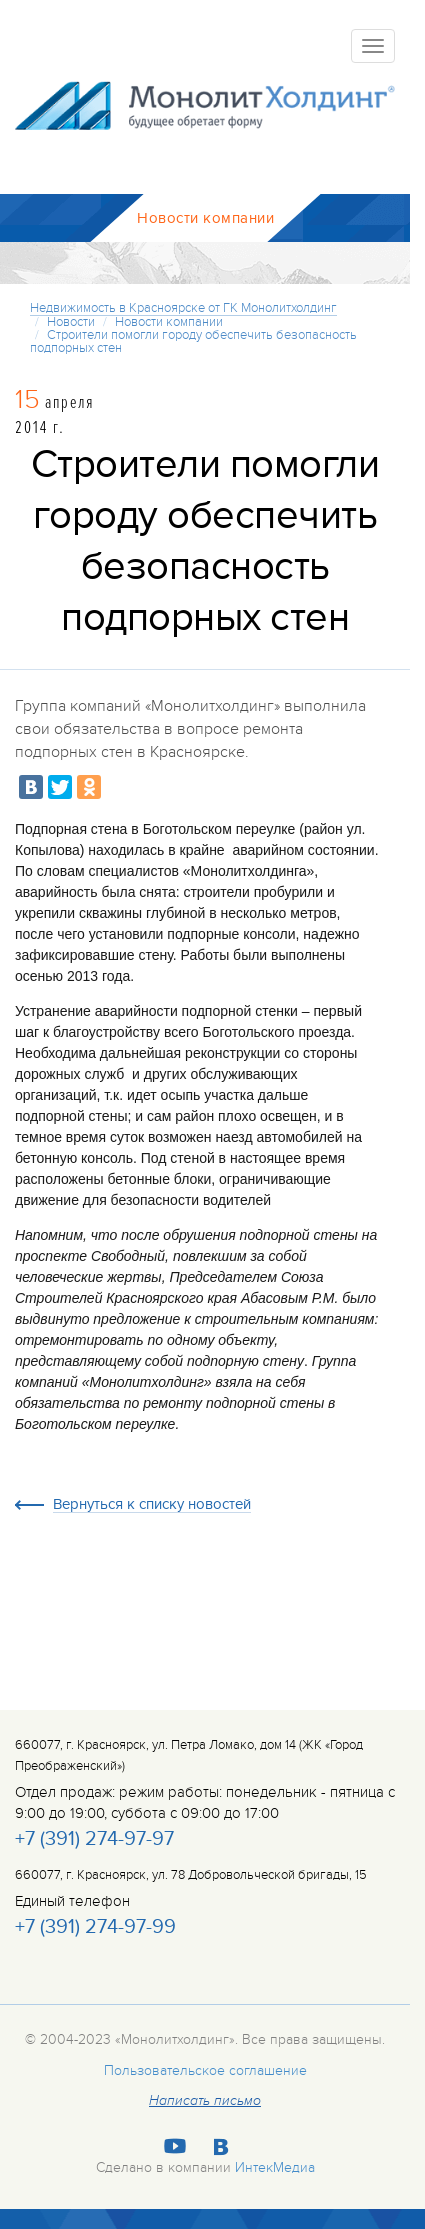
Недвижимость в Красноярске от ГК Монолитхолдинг (183, 308)
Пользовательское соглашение (205, 2070)
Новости (71, 322)
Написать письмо (205, 2101)
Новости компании (169, 322)
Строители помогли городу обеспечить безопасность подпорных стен (193, 341)
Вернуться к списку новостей (152, 1505)
